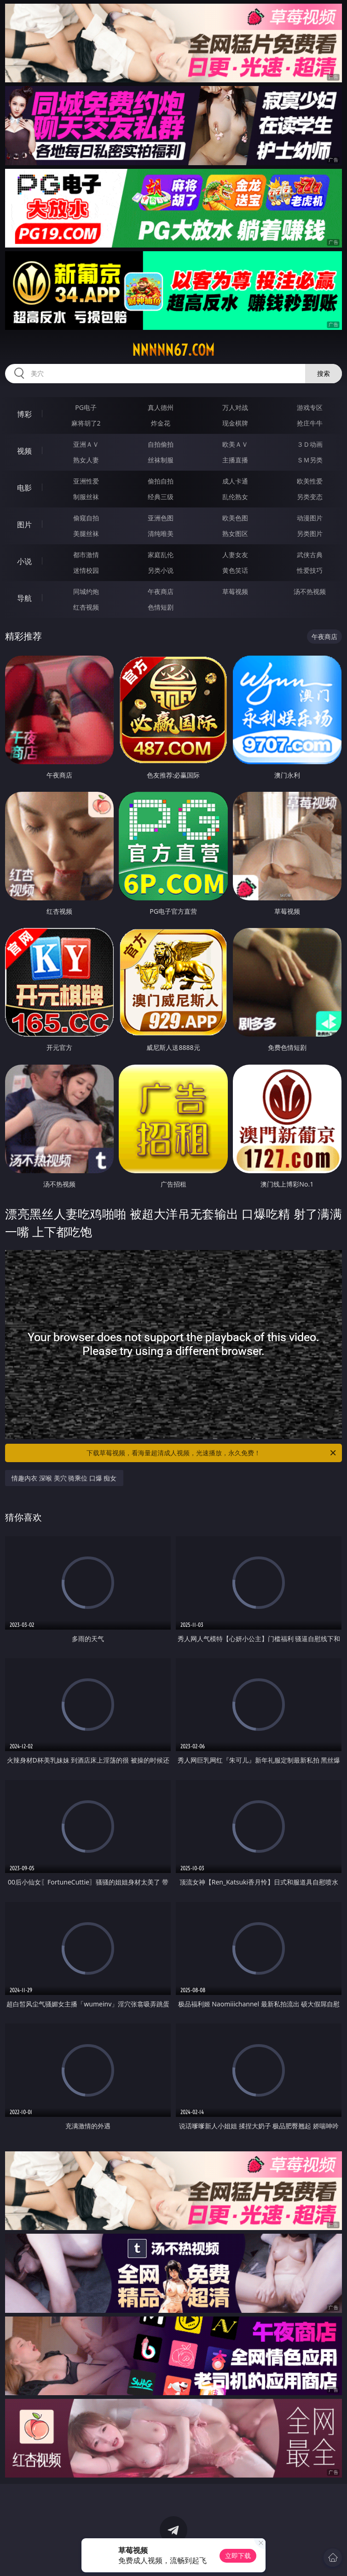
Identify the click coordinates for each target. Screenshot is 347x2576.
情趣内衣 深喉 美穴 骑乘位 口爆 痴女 (64, 1478)
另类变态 (310, 496)
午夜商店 (161, 591)
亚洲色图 (161, 517)
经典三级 (161, 496)
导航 (24, 598)
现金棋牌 (235, 423)
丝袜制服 (161, 459)
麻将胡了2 (86, 423)
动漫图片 (310, 517)
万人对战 (235, 407)
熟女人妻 (86, 459)
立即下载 (238, 2555)
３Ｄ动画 (310, 444)
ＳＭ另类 (310, 459)
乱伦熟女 (235, 496)
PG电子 (86, 407)
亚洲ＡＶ (86, 444)
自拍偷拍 (161, 444)
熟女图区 (235, 533)
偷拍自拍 (161, 481)
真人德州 (161, 407)
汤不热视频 (310, 591)
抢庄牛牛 (310, 423)
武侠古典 (310, 554)
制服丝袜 (86, 496)
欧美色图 (235, 517)
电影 (24, 488)
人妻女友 (235, 554)
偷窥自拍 (86, 517)
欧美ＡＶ (235, 444)
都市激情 (86, 554)
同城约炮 (86, 591)
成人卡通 (235, 481)
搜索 (323, 373)
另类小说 (161, 570)
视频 (24, 451)
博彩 (24, 414)
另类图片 (310, 533)
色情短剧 (161, 607)
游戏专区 (310, 407)
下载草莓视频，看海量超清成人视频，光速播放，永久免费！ (212, 1452)
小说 (24, 561)
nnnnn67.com (173, 350)
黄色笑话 (235, 570)
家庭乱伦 (161, 554)
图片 (24, 524)
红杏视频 (86, 607)
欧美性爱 (310, 481)
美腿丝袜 (86, 533)
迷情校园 (86, 570)
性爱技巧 (310, 570)
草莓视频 (235, 591)
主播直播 (235, 459)
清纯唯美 (161, 533)
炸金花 (160, 423)
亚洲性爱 (86, 481)
